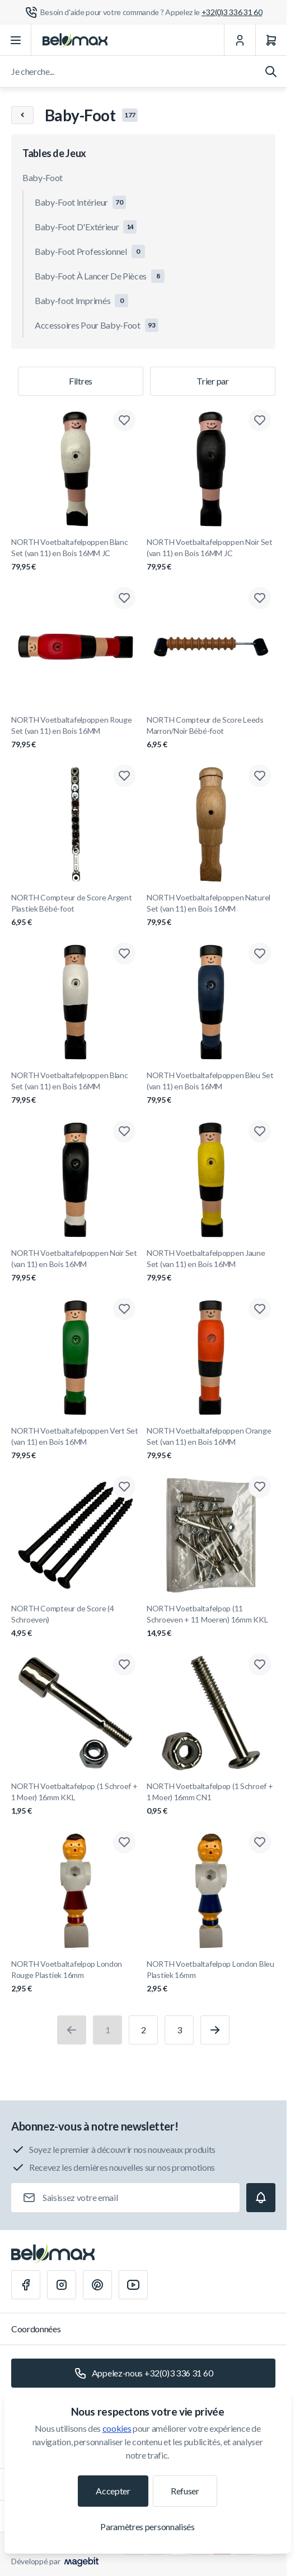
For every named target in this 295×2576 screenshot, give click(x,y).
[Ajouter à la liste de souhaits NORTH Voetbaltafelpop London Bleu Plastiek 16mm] (260, 1842)
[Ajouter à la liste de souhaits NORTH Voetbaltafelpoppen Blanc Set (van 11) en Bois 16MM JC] (124, 420)
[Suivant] (215, 2029)
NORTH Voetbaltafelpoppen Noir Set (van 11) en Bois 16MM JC (211, 554)
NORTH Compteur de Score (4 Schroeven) (75, 1621)
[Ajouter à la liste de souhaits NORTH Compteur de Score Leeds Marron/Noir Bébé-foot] (260, 598)
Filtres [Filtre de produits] (80, 381)
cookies (117, 2428)
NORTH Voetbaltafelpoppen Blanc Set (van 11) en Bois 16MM (75, 1088)
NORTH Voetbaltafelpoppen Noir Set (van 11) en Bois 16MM (75, 1265)
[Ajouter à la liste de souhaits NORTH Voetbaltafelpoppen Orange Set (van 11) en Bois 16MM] (260, 1309)
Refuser (185, 2490)
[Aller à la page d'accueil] (75, 40)
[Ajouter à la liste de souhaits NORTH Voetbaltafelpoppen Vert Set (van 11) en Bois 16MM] (124, 1309)
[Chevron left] (22, 115)
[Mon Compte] (239, 40)
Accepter (113, 2490)
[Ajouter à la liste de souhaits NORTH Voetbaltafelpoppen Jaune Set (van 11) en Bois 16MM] (260, 1131)
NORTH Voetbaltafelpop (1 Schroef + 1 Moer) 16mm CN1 (211, 1798)
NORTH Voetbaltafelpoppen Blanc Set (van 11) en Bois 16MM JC (75, 554)
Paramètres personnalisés (147, 2526)
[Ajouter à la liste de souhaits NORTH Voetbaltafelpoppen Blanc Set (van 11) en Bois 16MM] (124, 953)
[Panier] (271, 40)
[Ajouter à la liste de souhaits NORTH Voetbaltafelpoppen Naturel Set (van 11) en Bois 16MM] (260, 776)
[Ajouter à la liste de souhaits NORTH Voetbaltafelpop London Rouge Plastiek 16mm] (124, 1842)
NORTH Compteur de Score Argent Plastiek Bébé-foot (75, 910)
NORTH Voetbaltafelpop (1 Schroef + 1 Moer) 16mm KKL (75, 1798)
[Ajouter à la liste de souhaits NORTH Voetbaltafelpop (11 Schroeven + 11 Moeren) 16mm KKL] (260, 1487)
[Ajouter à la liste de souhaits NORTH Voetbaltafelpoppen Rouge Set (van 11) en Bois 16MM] (124, 598)
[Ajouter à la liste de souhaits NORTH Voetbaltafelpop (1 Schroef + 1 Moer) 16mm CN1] (260, 1664)
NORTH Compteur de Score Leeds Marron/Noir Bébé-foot (211, 732)
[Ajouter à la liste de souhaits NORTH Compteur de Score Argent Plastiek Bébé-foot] (124, 776)
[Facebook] (25, 2284)
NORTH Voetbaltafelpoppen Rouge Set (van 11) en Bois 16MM (75, 732)
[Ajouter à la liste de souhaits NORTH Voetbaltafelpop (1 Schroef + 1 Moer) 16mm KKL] (124, 1664)
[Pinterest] (97, 2284)
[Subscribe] (260, 2197)
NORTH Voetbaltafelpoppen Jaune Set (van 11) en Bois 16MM (211, 1265)
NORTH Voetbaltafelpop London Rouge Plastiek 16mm (75, 1976)
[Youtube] (133, 2284)
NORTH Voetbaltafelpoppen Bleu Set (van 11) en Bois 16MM (211, 1088)
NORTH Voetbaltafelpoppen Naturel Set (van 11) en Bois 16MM (211, 910)
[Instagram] (61, 2284)
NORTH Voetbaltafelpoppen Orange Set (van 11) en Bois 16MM (211, 1443)
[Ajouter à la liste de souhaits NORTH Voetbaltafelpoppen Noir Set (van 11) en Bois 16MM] (124, 1131)
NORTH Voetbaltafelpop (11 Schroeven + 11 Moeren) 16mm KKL (211, 1621)
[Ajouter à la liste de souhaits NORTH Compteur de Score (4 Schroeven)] (124, 1487)
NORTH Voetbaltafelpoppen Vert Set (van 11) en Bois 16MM (75, 1443)
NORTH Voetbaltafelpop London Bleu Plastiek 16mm (211, 1976)
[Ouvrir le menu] (15, 40)
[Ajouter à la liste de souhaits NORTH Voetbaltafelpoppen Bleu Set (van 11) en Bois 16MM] (260, 953)
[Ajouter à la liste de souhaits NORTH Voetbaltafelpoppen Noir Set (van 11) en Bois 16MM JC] (260, 420)
